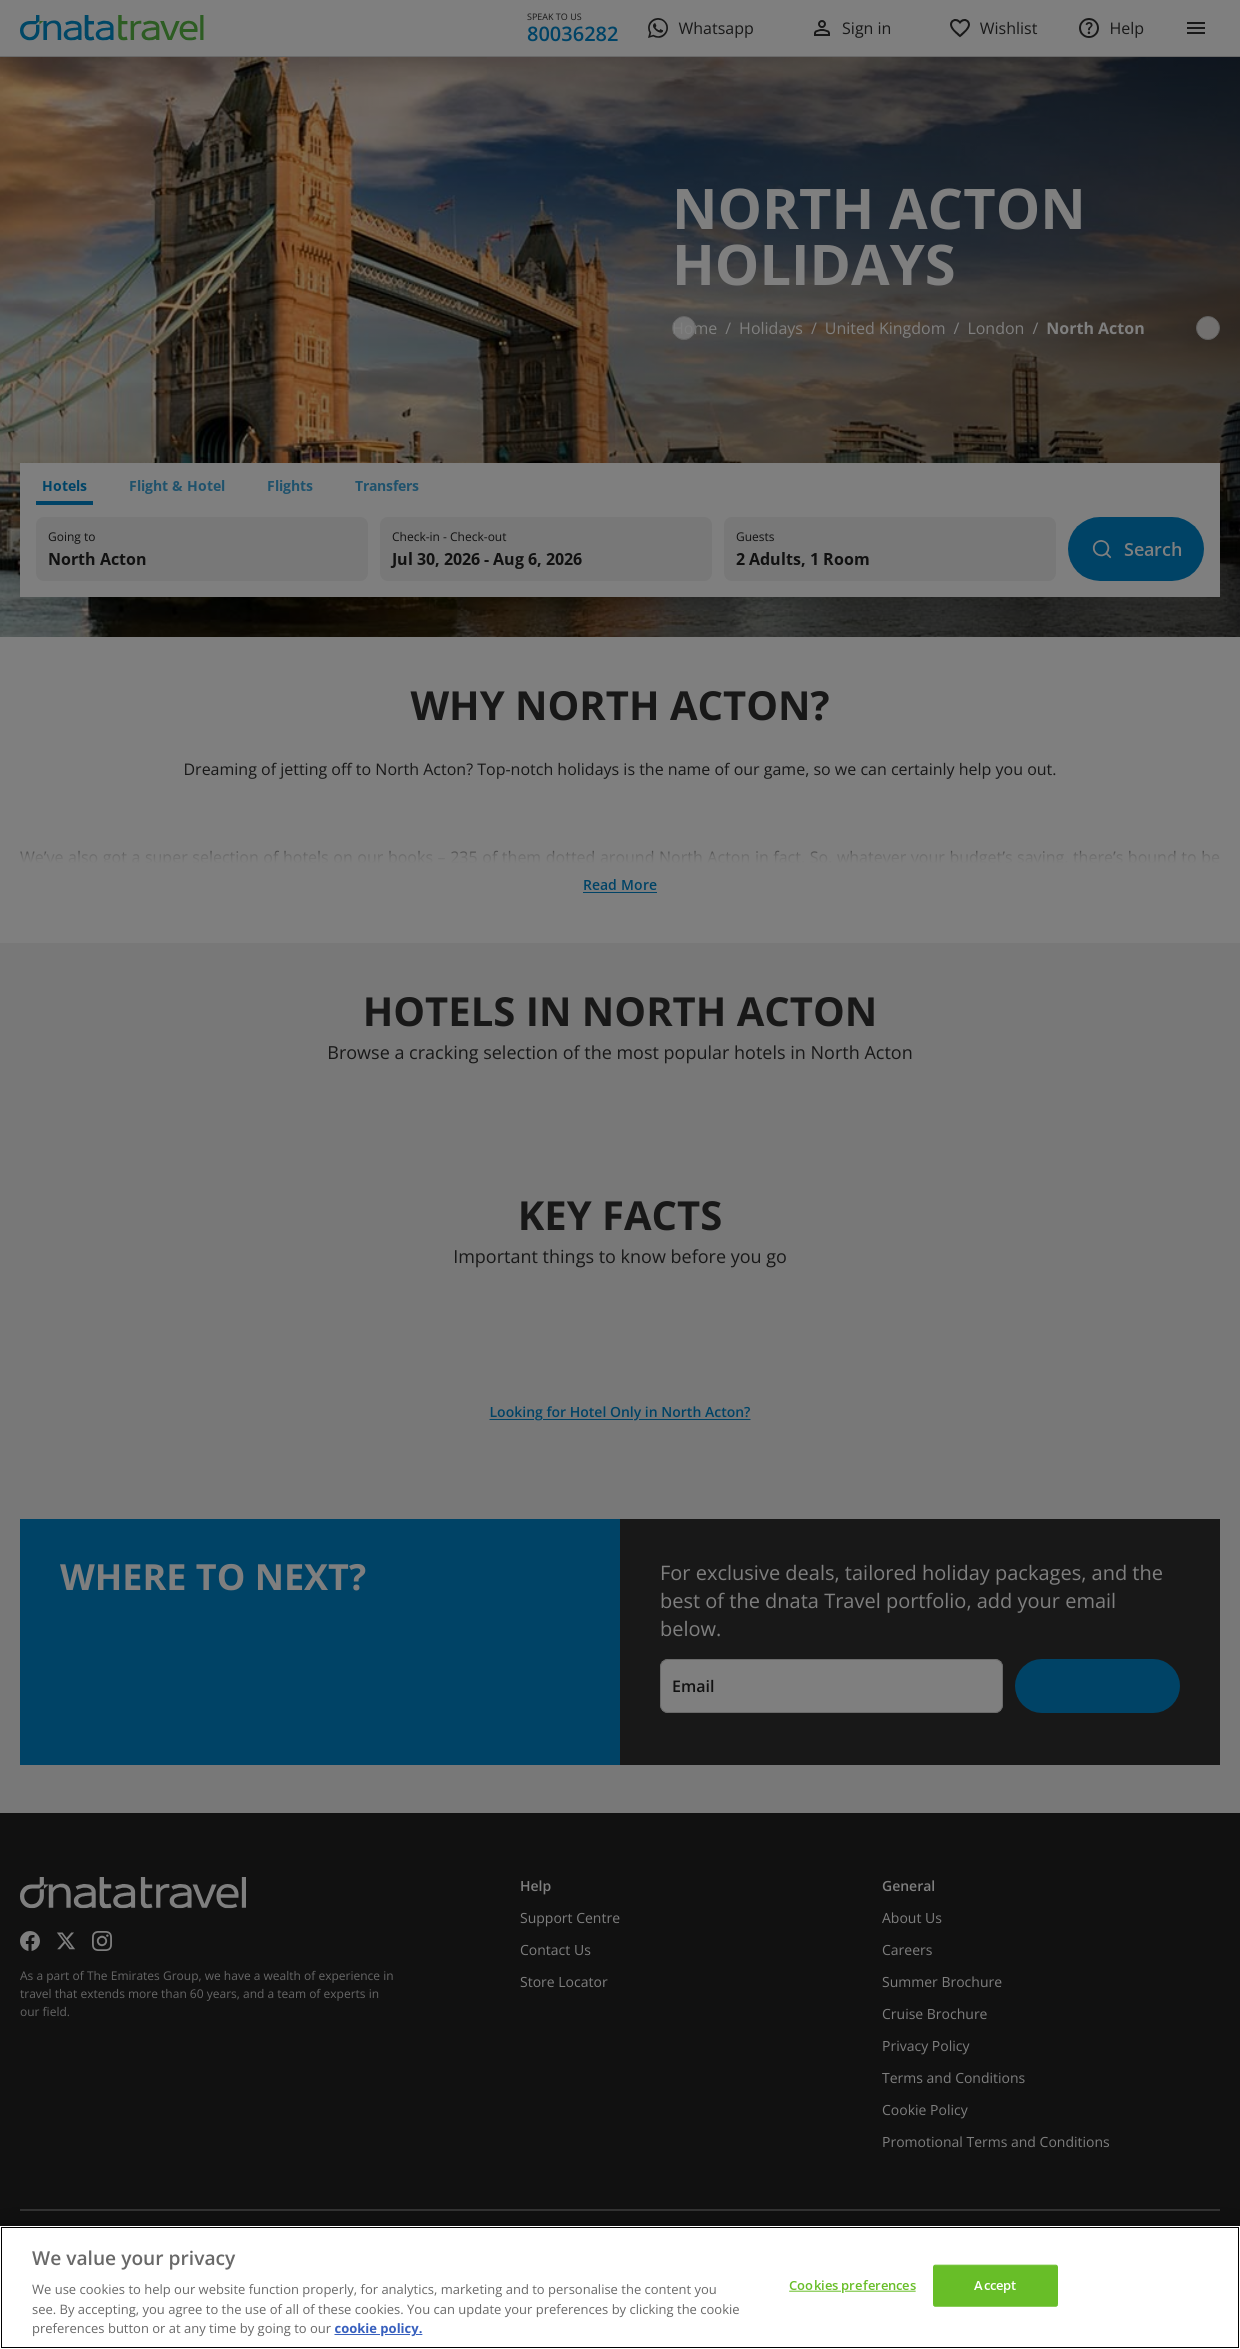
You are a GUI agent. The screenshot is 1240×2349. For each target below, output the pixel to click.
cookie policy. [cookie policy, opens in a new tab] (378, 2328)
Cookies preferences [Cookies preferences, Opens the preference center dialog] (852, 2285)
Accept (995, 2285)
